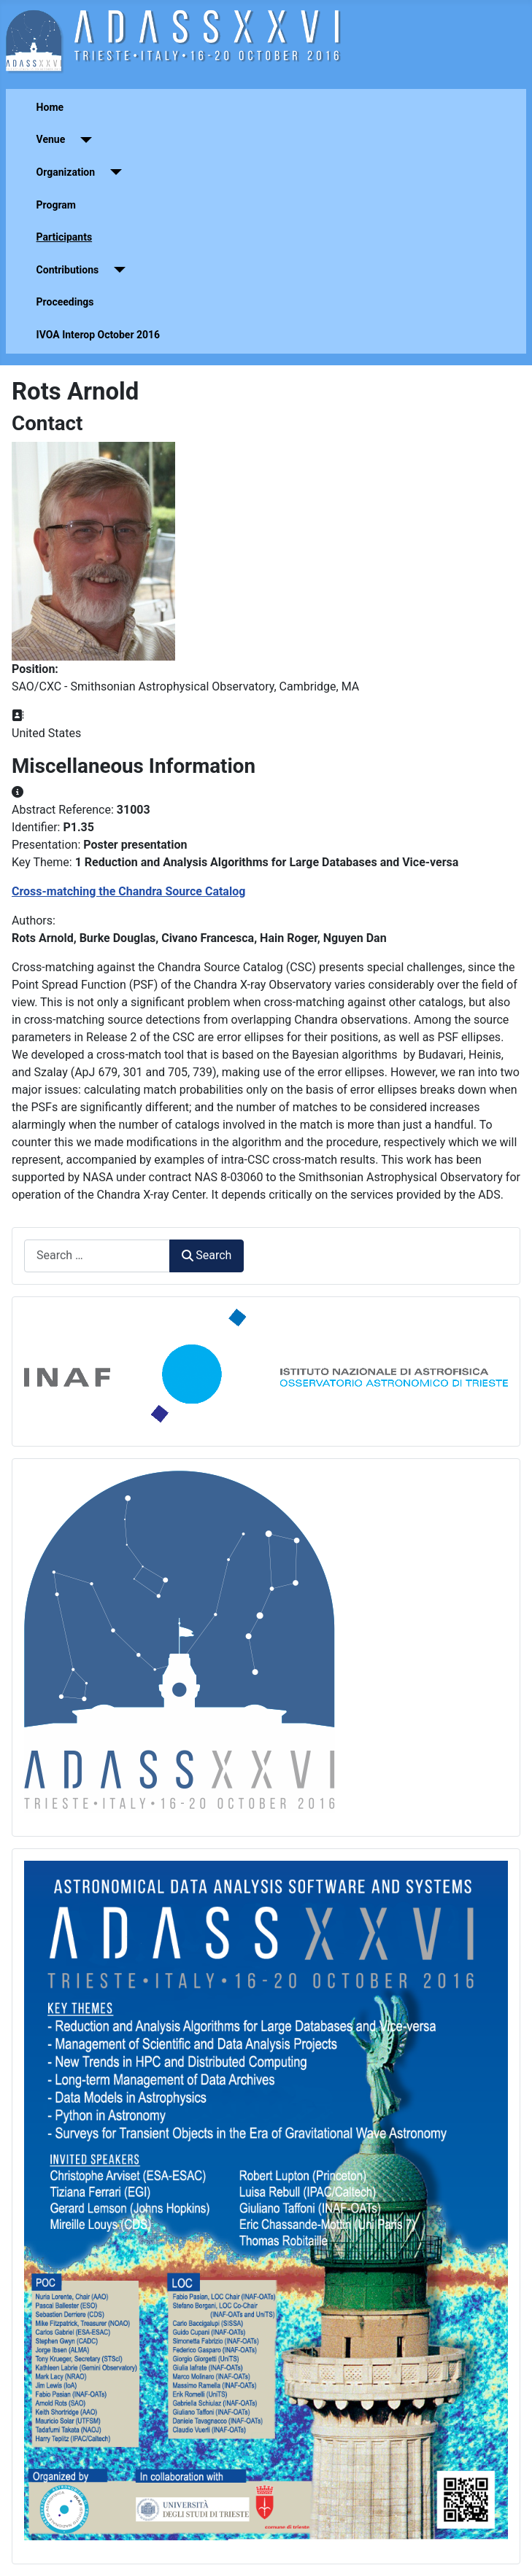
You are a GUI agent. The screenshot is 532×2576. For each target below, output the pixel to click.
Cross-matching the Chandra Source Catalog (128, 891)
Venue (51, 139)
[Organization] (113, 172)
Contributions (67, 270)
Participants (64, 237)
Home (49, 107)
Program (56, 205)
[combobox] (97, 1256)
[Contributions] (116, 270)
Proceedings (65, 302)
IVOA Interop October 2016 (98, 335)
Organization (66, 172)
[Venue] (83, 140)
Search (206, 1255)
